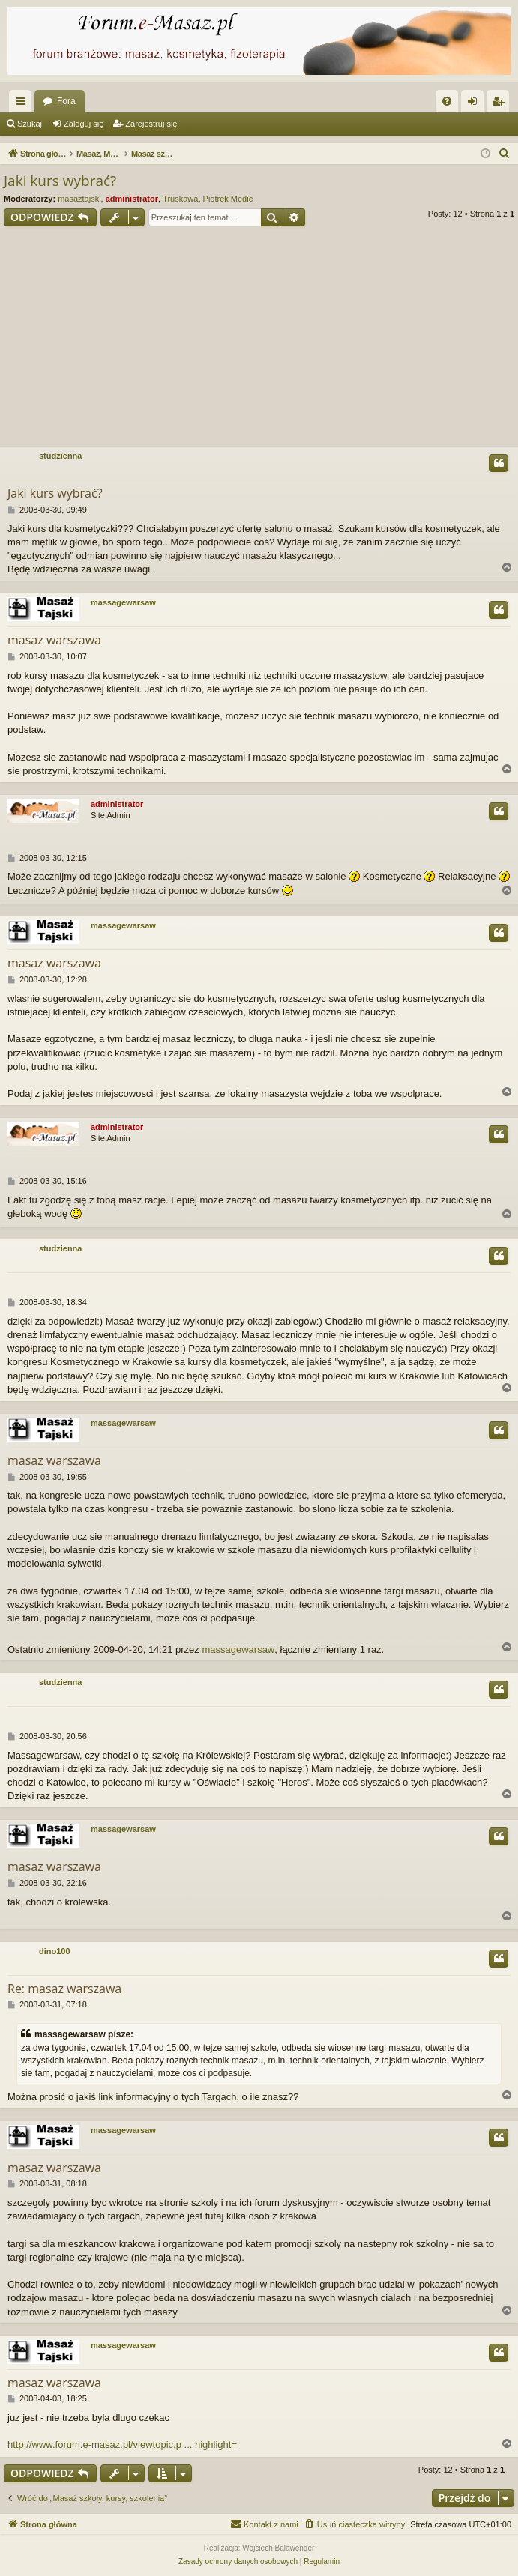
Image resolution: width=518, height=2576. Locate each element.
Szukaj (29, 123)
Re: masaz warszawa (64, 1988)
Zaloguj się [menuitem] (476, 104)
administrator (132, 198)
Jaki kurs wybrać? (60, 180)
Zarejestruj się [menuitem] (501, 104)
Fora (66, 101)
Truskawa (180, 198)
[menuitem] (447, 101)
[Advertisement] (259, 339)
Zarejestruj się (151, 123)
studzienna (60, 455)
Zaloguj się (83, 123)
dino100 (54, 1951)
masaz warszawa (54, 639)
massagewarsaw (123, 602)
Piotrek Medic (228, 198)
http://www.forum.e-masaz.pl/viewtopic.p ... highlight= (122, 2444)
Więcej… (23, 104)
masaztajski (79, 198)
